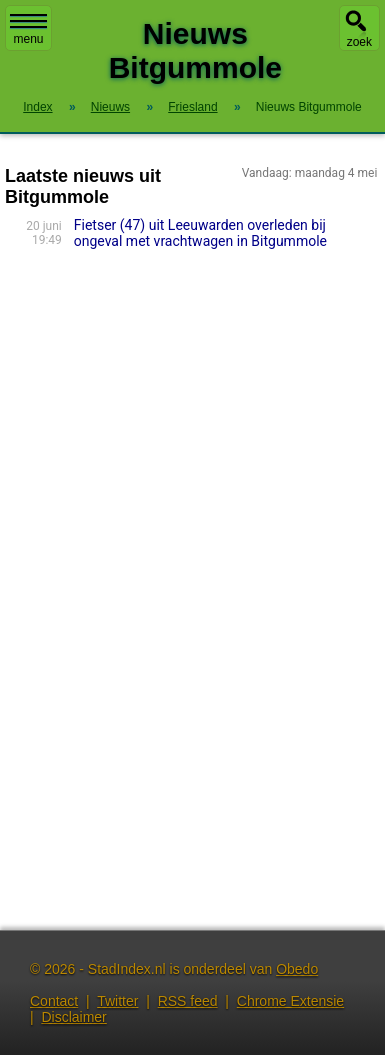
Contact (54, 1001)
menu (28, 30)
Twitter (117, 1001)
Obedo (297, 969)
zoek (359, 42)
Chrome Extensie (290, 1001)
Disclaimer (73, 1017)
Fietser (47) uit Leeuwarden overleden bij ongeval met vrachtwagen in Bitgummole (200, 233)
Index (37, 107)
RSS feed (188, 1001)
